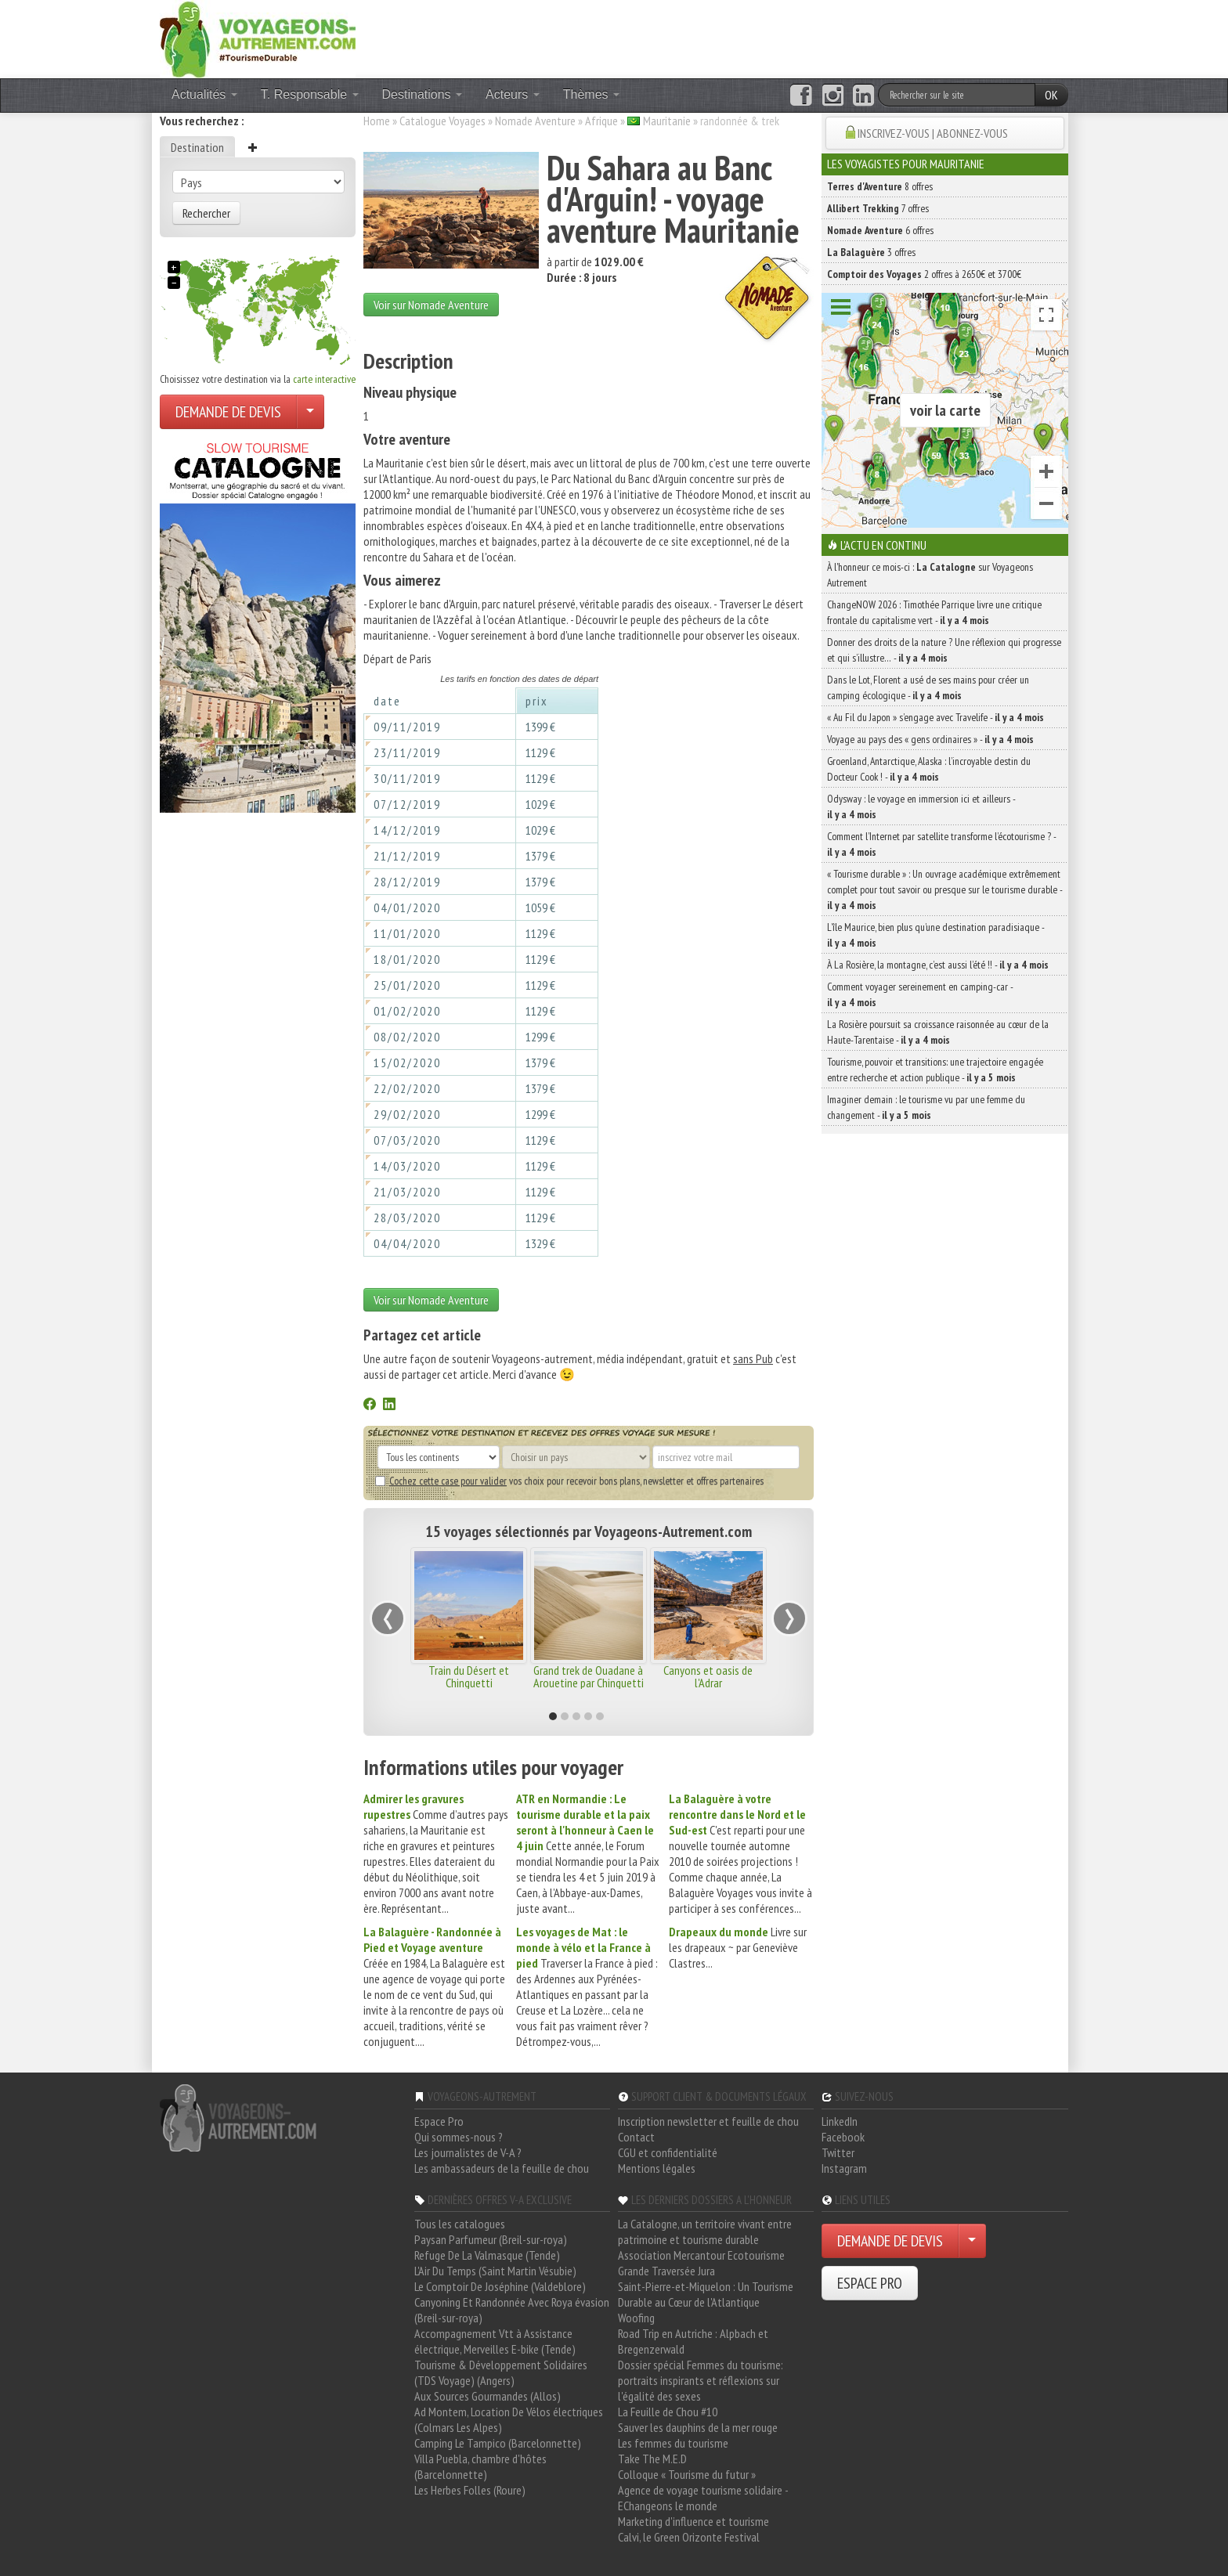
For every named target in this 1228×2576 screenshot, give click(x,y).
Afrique (601, 120)
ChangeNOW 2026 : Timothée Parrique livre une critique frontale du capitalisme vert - (934, 612)
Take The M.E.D (652, 2458)
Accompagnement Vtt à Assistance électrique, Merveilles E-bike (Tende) (495, 2341)
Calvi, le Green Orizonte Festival (689, 2537)
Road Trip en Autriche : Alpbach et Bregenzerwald (693, 2341)
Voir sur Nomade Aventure (431, 304)
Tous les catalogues (459, 2223)
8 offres (880, 186)
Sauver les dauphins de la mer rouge (698, 2427)
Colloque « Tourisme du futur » (687, 2474)
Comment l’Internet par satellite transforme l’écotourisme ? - (941, 844)
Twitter (838, 2152)
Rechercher (206, 213)
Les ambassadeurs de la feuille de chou (501, 2168)
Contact (636, 2137)
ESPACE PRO (869, 2283)
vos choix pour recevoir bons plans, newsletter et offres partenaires (569, 1481)
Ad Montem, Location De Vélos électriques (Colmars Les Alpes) (508, 2419)
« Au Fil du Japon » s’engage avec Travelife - (935, 717)
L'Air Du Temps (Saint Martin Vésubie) (495, 2270)
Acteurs (513, 94)
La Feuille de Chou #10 (667, 2411)
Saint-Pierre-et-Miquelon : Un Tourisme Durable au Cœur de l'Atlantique (705, 2294)
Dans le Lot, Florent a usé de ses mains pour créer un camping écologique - (928, 687)
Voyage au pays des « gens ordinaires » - (930, 739)
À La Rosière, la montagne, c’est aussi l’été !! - (938, 965)
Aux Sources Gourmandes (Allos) (487, 2396)
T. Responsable (310, 94)
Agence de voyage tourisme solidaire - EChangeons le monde (703, 2497)
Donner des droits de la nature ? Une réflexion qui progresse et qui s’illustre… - (944, 650)
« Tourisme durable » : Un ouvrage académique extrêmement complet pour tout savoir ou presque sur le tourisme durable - (944, 889)
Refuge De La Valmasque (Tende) (487, 2255)
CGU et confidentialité (667, 2152)
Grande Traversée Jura (666, 2270)
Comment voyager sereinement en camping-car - (920, 994)
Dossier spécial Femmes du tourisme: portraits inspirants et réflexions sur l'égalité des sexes (700, 2380)
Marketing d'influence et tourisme (693, 2521)
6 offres (880, 230)
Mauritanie (667, 120)
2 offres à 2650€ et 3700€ (924, 274)
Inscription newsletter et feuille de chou (708, 2121)
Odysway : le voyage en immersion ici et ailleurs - (921, 806)
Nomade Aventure (535, 120)
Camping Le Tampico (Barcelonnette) (497, 2443)
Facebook (843, 2137)
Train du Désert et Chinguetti (468, 1676)
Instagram (844, 2168)
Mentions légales (656, 2168)
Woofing (636, 2317)
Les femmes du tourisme (673, 2443)
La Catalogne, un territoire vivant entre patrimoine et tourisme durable (705, 2231)
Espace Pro (439, 2121)
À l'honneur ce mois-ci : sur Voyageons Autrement (930, 575)
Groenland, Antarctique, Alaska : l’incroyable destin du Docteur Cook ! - (929, 769)
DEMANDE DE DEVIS (228, 412)
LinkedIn (840, 2121)
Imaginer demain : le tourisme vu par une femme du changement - (926, 1107)
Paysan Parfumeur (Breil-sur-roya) (490, 2239)
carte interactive (324, 379)
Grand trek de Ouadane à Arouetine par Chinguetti (588, 1676)
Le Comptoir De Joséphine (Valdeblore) (500, 2286)
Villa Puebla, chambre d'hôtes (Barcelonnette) (480, 2466)
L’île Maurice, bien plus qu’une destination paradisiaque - (935, 935)
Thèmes (591, 94)
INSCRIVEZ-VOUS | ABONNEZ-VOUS (933, 133)
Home (376, 120)
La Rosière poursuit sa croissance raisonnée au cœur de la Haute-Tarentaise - (938, 1032)
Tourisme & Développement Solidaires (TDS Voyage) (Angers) (500, 2372)
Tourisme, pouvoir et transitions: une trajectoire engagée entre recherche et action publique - (935, 1069)
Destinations (422, 94)
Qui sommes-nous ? (458, 2137)
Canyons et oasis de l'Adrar (708, 1676)
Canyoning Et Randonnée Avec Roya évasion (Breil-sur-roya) (511, 2309)
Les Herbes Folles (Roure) (470, 2490)
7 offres (878, 208)
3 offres (871, 252)
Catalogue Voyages (442, 120)
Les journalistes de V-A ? (468, 2152)
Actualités (204, 94)
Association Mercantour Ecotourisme (701, 2255)
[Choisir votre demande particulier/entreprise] (310, 412)
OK (1051, 95)
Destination (197, 147)
